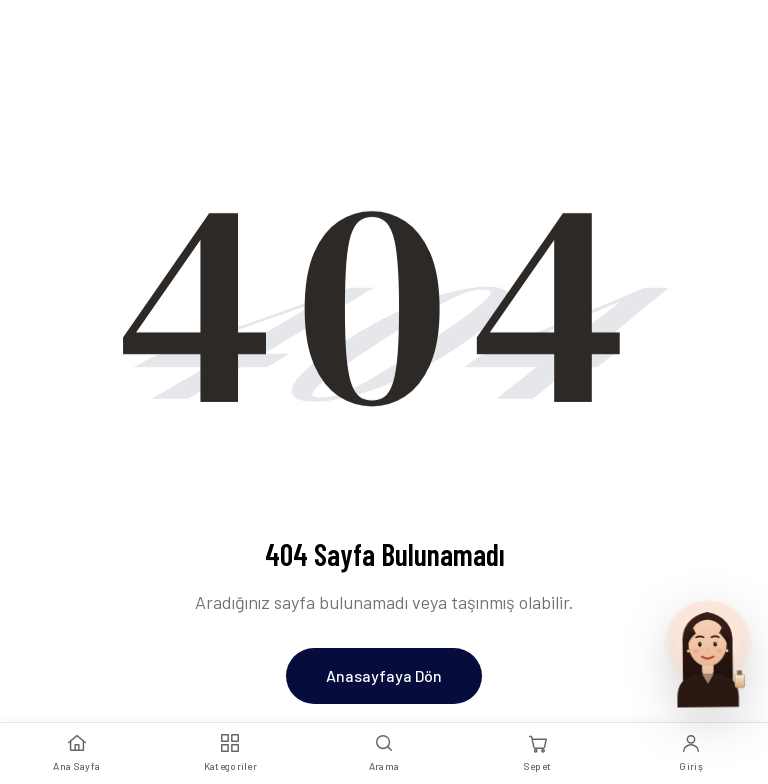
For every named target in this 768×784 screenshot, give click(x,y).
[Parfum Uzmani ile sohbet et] (708, 652)
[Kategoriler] (231, 753)
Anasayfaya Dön (384, 675)
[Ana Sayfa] (77, 753)
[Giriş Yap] (691, 753)
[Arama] (384, 753)
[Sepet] (538, 753)
